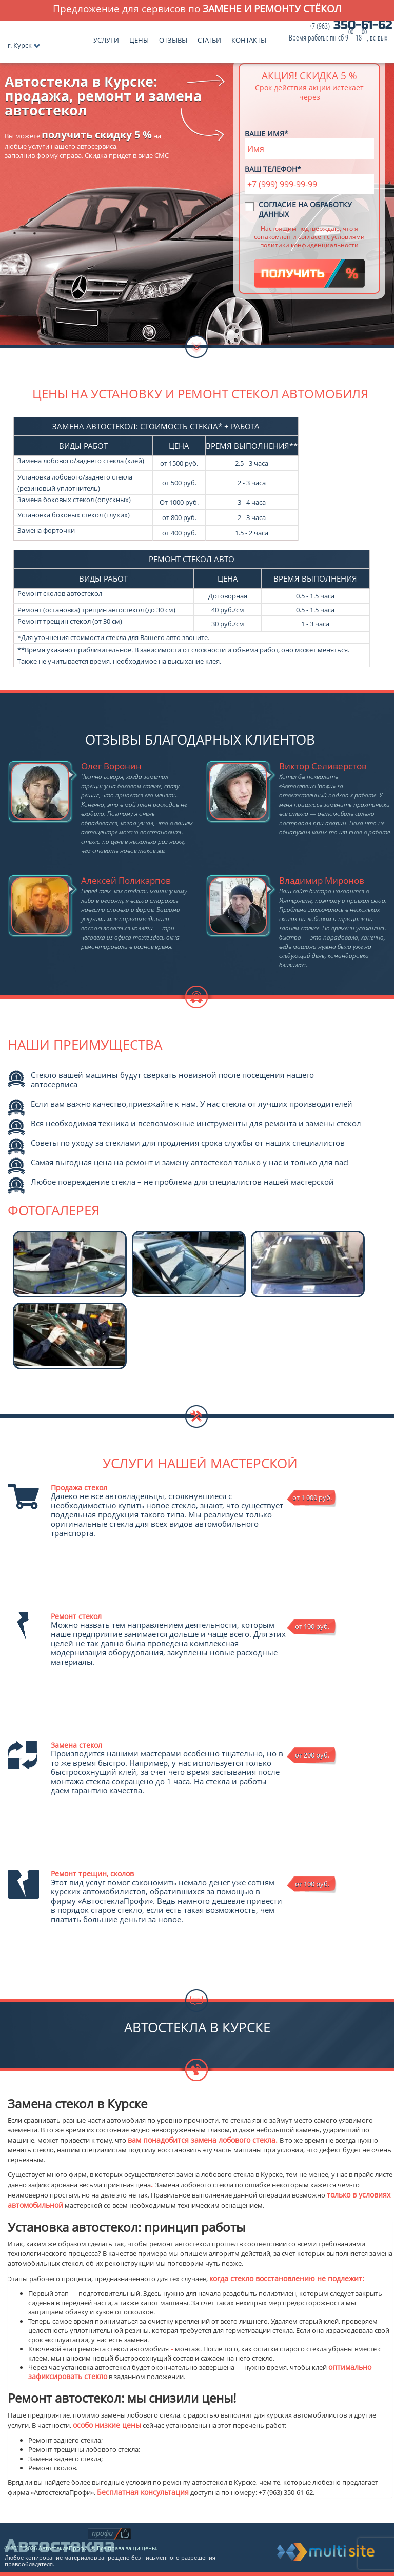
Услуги (106, 37)
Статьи (209, 37)
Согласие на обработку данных (305, 209)
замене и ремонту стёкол (272, 8)
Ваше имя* (266, 133)
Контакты (248, 37)
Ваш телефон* (273, 169)
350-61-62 (340, 32)
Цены (139, 37)
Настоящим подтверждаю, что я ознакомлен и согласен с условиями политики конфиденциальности (309, 236)
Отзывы (173, 37)
